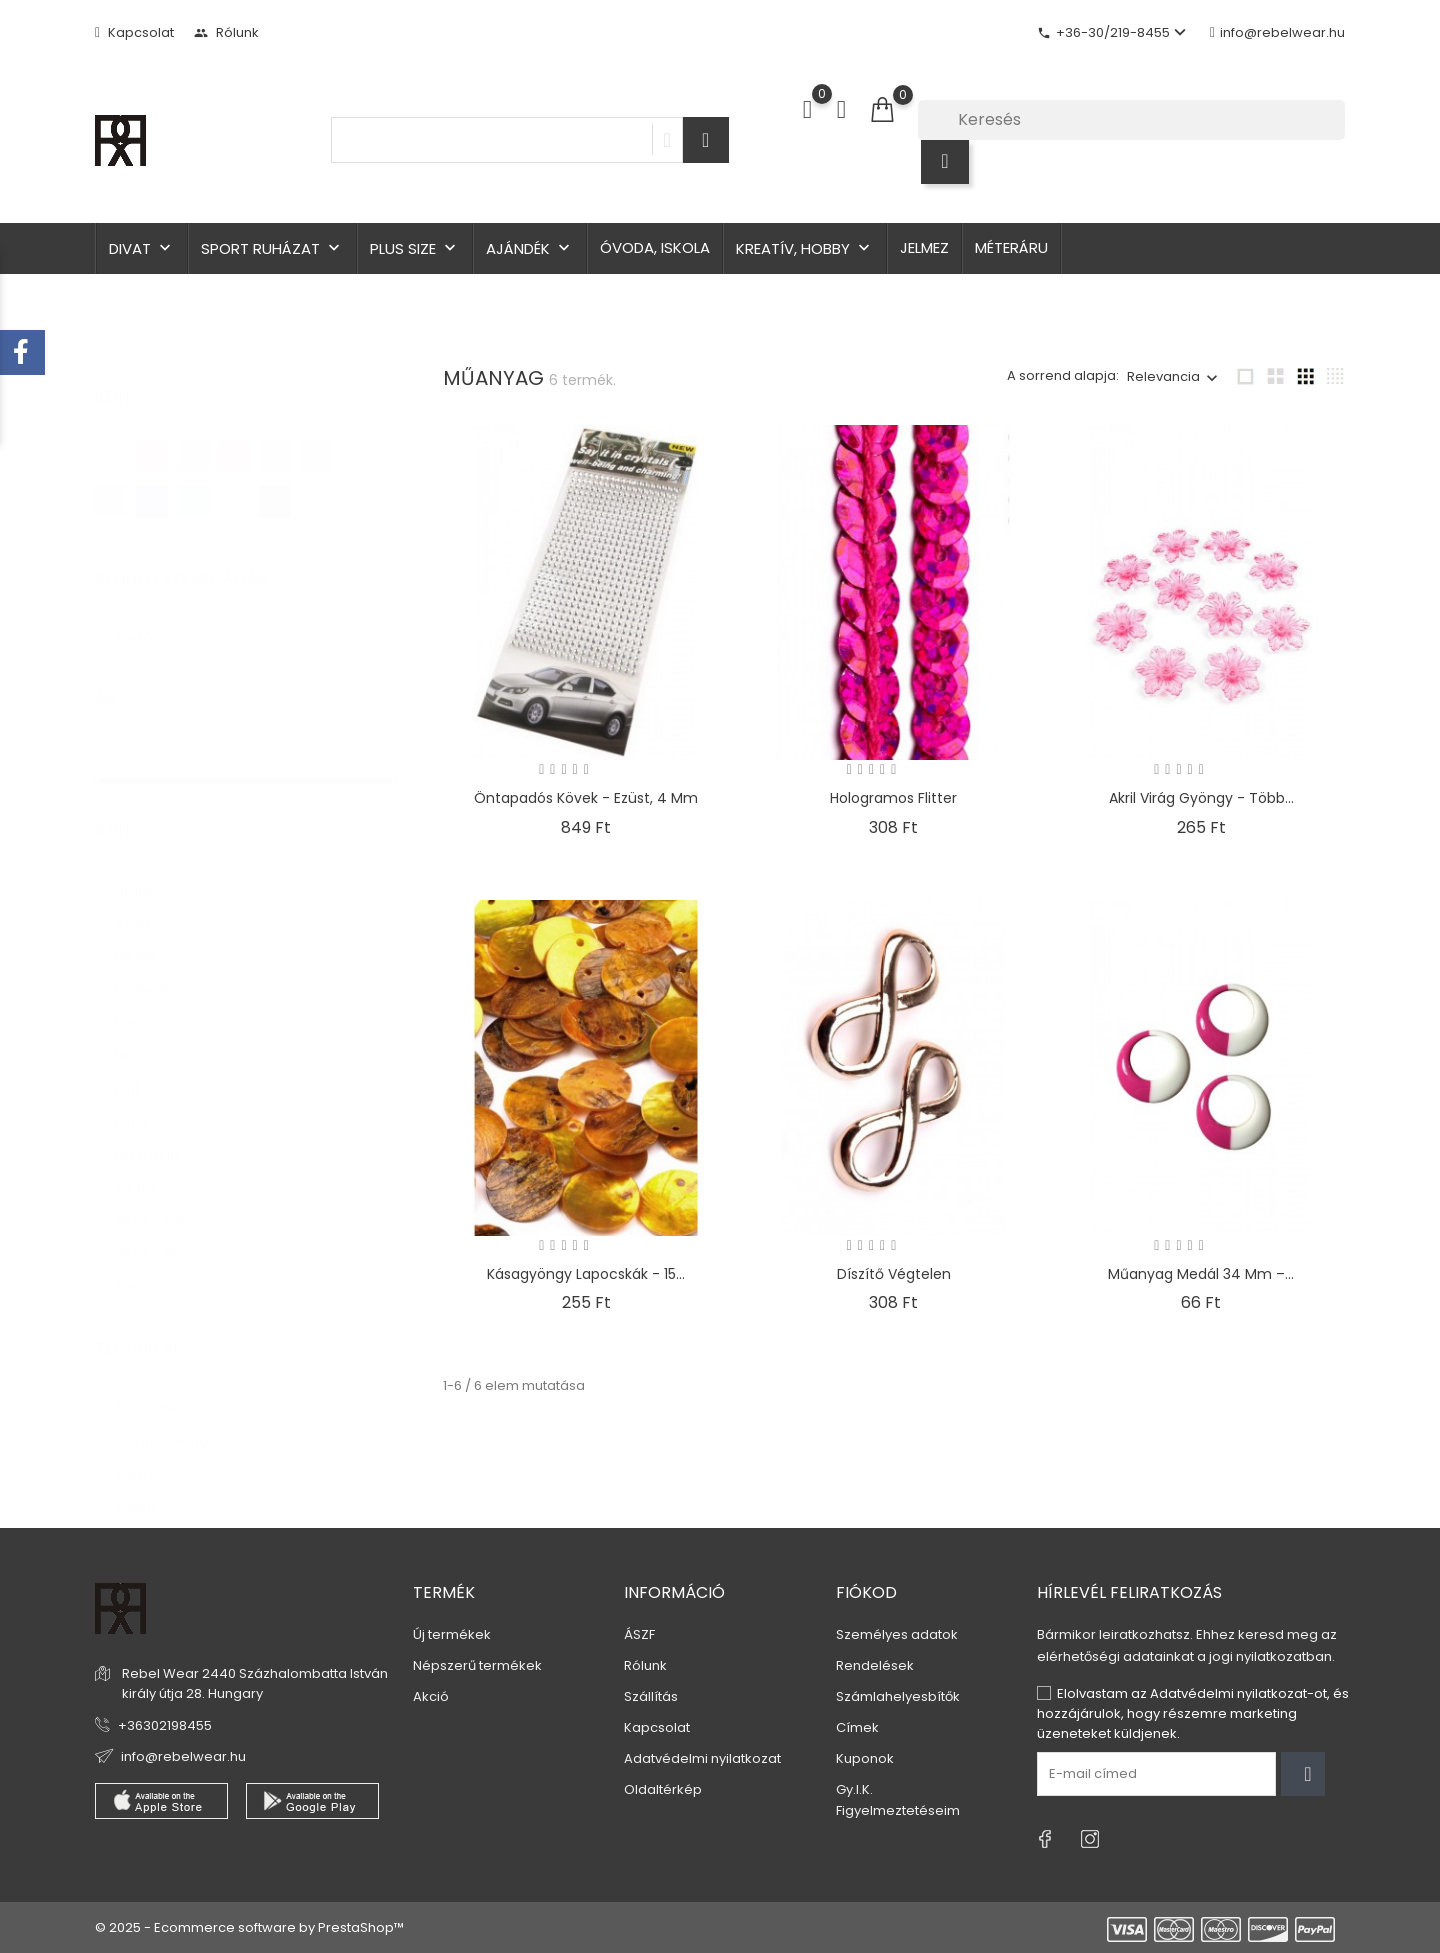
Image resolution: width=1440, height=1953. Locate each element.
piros (143, 1101)
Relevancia (1163, 376)
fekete (145, 936)
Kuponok (865, 1758)
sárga (144, 1167)
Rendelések (875, 1665)
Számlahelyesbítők (898, 1696)
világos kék (161, 1200)
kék (136, 1002)
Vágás (146, 1486)
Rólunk (226, 32)
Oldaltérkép (663, 1789)
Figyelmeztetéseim (898, 1810)
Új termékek (452, 1634)
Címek (857, 1727)
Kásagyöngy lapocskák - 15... (586, 1274)
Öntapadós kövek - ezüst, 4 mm (586, 798)
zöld (140, 1266)
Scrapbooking (171, 1420)
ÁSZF (639, 1634)
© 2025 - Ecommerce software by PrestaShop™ (249, 1927)
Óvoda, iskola (655, 247)
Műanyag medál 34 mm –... (1201, 1274)
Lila (134, 1035)
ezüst (142, 903)
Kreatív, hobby (805, 248)
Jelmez (924, 247)
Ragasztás (159, 1387)
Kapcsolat (134, 32)
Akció (431, 1696)
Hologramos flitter (893, 798)
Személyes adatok (897, 1634)
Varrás (148, 1453)
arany (143, 870)
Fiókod (866, 1592)
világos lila (158, 1233)
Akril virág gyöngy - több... (1201, 798)
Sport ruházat (272, 248)
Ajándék (530, 248)
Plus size (415, 248)
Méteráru (1011, 247)
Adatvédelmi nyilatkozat (702, 1758)
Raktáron (156, 617)
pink (138, 1068)
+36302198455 (165, 1725)
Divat (142, 248)
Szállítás (651, 1696)
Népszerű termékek (477, 1665)
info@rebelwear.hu (1277, 32)
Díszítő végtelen (894, 1274)
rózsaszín (156, 1134)
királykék (153, 969)
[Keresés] (1131, 120)
